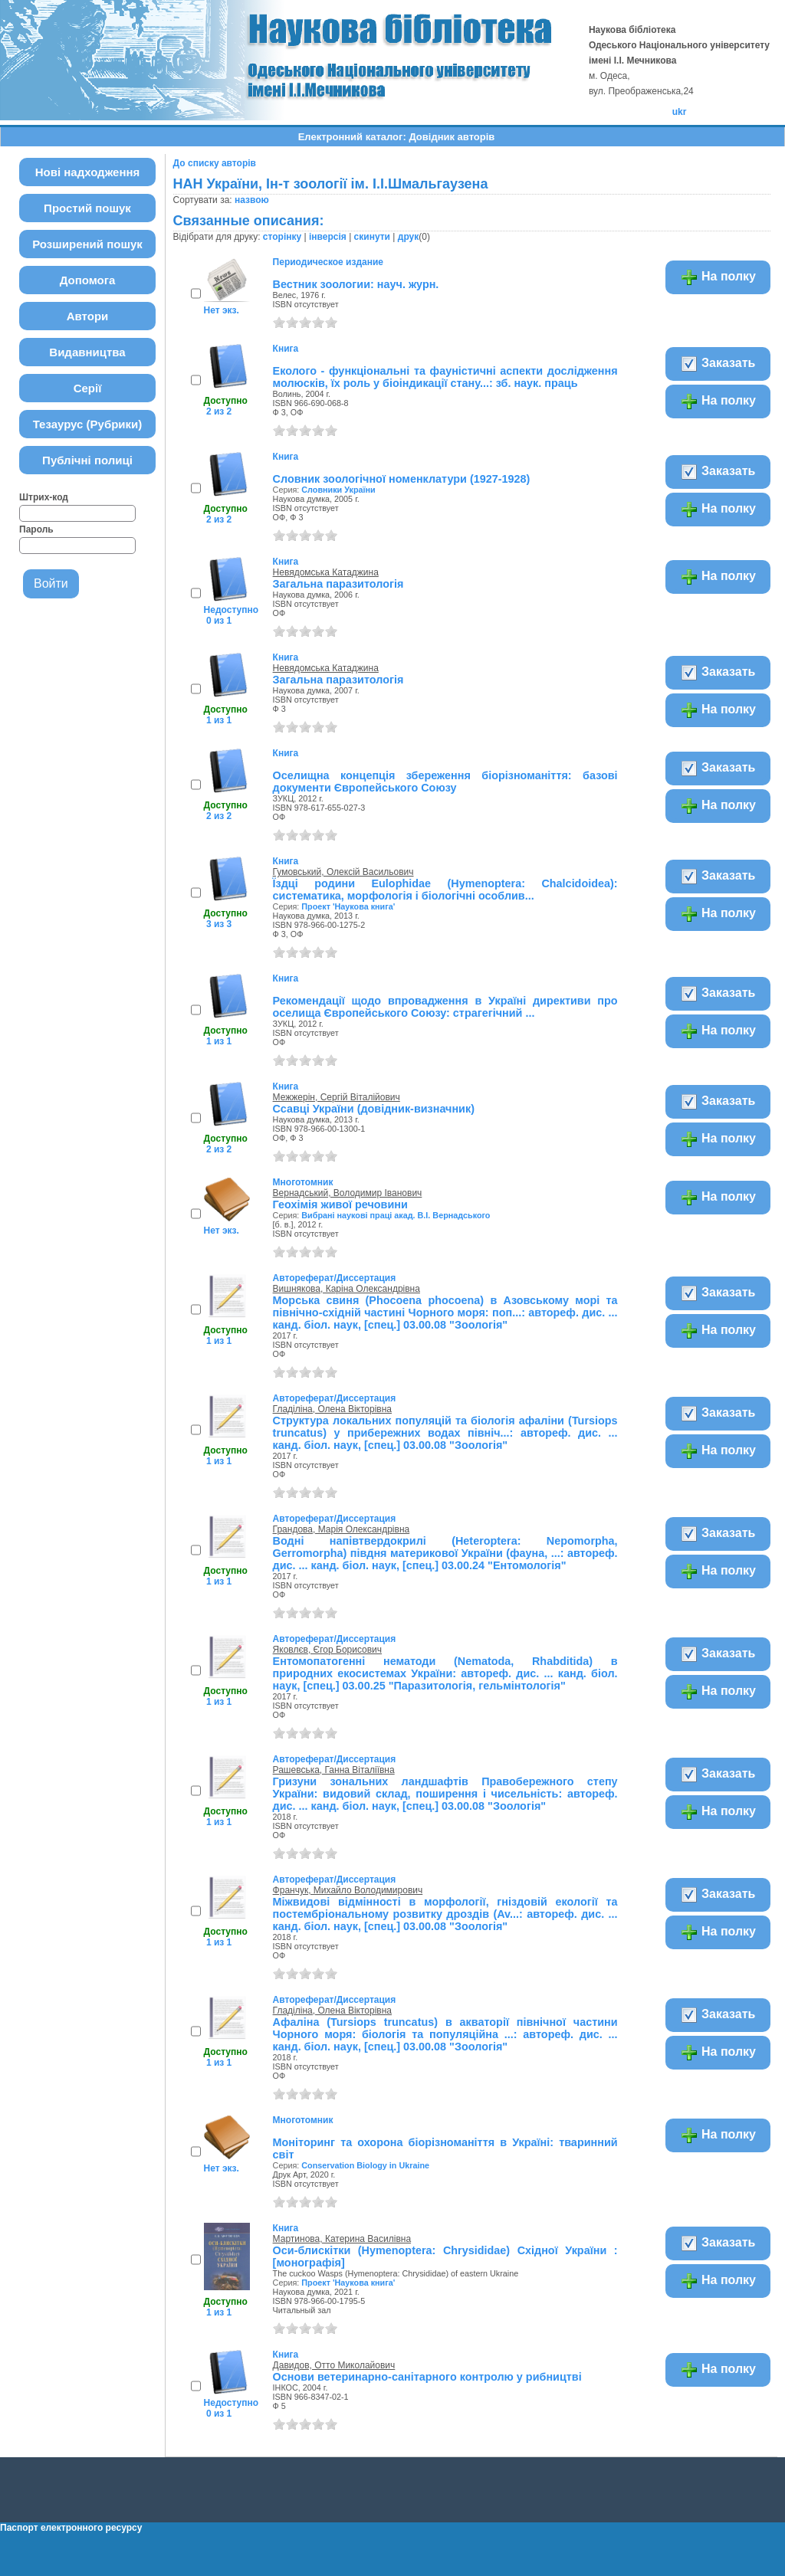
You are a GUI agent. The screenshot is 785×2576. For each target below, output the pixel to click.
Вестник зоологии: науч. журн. (356, 284)
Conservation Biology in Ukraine (365, 2165)
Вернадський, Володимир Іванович (347, 1193)
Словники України (338, 489)
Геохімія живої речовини (340, 1204)
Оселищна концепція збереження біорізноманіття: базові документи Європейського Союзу (445, 781)
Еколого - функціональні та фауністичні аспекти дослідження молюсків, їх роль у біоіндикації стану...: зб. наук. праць (445, 377)
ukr (679, 112)
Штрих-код (43, 497)
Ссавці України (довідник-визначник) (374, 1109)
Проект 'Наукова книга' (348, 906)
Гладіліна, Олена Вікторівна (332, 1409)
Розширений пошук (87, 244)
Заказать (718, 364)
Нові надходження (87, 172)
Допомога (88, 280)
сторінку (282, 236)
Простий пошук (87, 208)
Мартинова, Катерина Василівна (342, 2239)
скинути (372, 236)
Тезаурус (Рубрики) (88, 424)
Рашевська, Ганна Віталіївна (334, 1770)
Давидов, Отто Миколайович (334, 2365)
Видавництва (87, 352)
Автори (88, 316)
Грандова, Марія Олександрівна (341, 1529)
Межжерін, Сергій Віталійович (336, 1097)
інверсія (328, 236)
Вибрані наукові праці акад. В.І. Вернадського (395, 1215)
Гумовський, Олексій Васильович (343, 872)
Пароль (36, 529)
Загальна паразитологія (338, 584)
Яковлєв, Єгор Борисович (327, 1649)
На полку (718, 277)
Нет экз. (221, 310)
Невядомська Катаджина (326, 572)
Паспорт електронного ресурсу (71, 2527)
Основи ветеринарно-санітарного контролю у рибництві (427, 2377)
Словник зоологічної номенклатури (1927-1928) (401, 479)
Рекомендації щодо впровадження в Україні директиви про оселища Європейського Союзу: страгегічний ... (445, 1007)
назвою (252, 200)
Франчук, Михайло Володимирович (348, 1890)
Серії (88, 388)
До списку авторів (214, 163)
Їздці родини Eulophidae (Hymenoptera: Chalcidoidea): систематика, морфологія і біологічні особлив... (445, 889)
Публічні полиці (87, 460)
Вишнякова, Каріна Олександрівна (346, 1288)
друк (408, 236)
